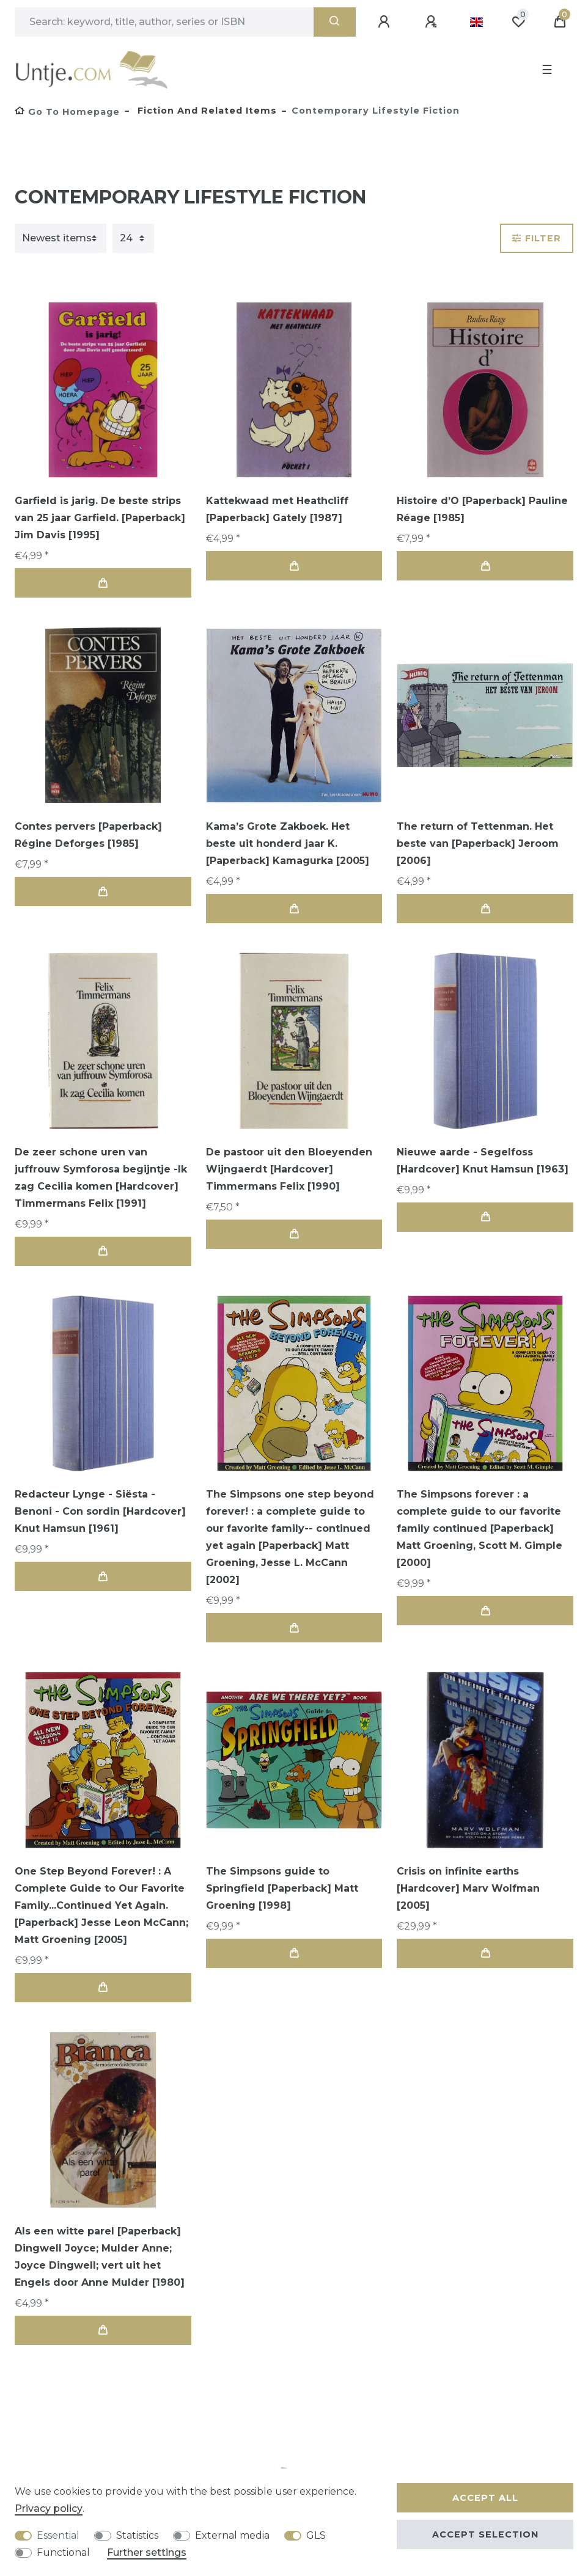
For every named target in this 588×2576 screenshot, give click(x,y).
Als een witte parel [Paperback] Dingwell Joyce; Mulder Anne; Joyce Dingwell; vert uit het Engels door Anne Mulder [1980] (100, 2256)
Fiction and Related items (205, 110)
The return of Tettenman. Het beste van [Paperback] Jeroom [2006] (478, 843)
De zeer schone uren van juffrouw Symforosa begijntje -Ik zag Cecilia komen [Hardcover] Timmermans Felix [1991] (101, 1177)
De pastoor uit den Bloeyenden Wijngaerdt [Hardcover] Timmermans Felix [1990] (289, 1169)
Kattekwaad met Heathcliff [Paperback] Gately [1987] (277, 509)
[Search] (335, 22)
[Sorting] (60, 238)
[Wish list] (518, 22)
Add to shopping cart (103, 583)
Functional (63, 2552)
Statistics (137, 2535)
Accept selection (485, 2534)
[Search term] (164, 22)
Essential (58, 2535)
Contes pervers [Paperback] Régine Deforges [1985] (88, 835)
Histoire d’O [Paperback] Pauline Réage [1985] (482, 509)
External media (232, 2535)
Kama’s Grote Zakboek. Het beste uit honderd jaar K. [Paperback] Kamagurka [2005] (287, 843)
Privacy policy (49, 2508)
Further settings (146, 2552)
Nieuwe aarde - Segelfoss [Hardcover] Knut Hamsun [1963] (482, 1160)
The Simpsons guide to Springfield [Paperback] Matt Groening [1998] (282, 1888)
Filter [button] (536, 238)
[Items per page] (133, 238)
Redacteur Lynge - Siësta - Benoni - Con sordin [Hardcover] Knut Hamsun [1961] (100, 1511)
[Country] (476, 22)
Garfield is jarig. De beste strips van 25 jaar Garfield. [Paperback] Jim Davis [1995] (100, 518)
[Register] (432, 22)
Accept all (485, 2497)
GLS (316, 2535)
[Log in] (385, 22)
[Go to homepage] (67, 111)
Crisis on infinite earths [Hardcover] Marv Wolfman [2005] (468, 1888)
